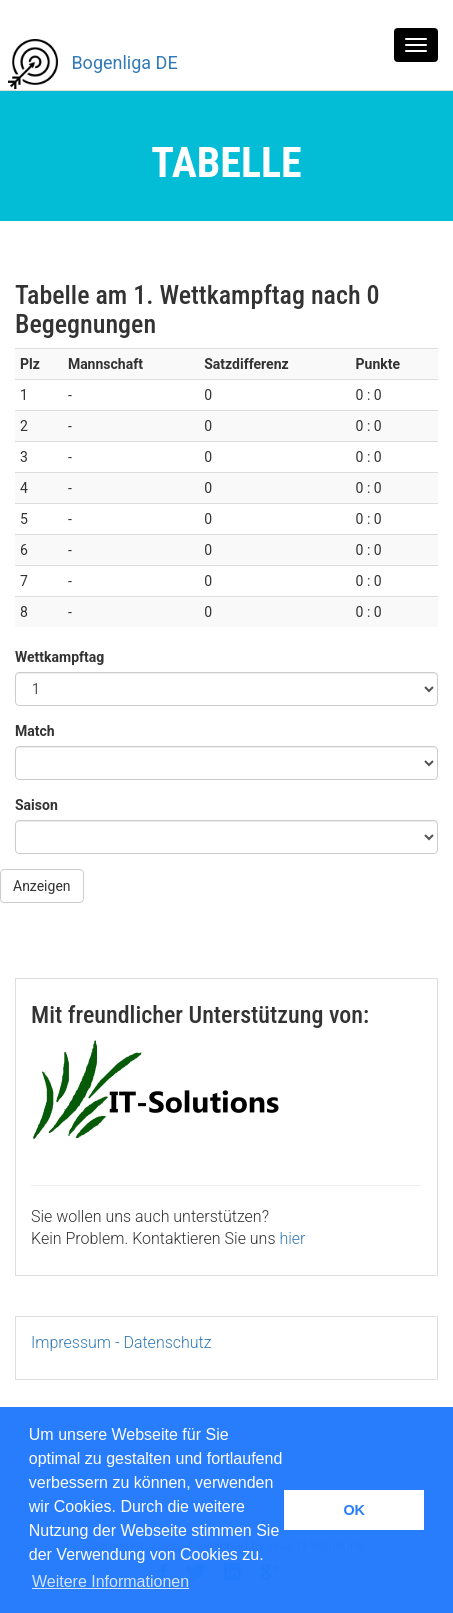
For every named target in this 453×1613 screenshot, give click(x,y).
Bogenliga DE (93, 64)
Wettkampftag (58, 657)
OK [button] (354, 1510)
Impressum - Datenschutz (121, 1342)
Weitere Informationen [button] (110, 1581)
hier (292, 1238)
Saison (35, 805)
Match (34, 731)
